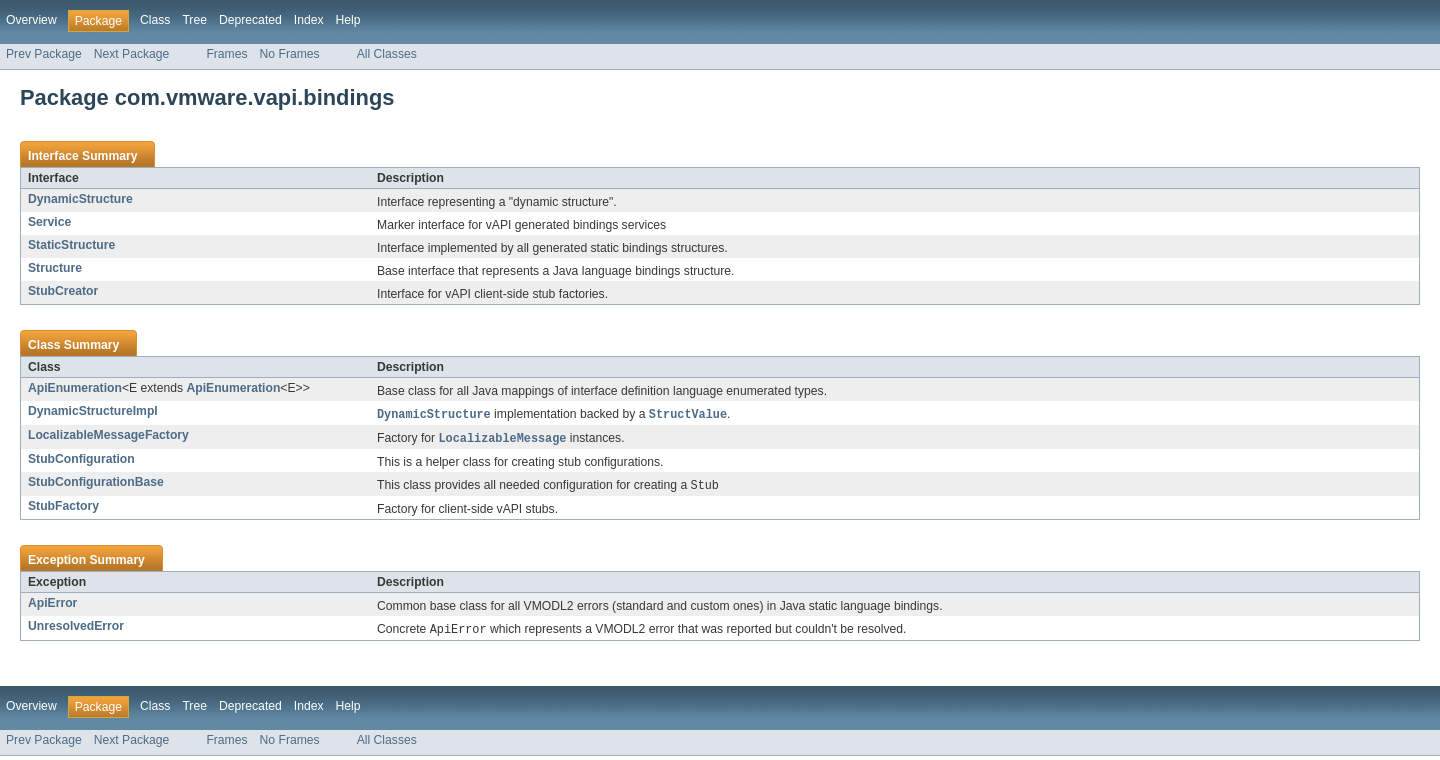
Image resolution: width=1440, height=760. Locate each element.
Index (309, 20)
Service (49, 222)
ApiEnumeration (75, 388)
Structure (55, 268)
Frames (226, 54)
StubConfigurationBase (96, 484)
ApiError (52, 606)
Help (348, 20)
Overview (31, 20)
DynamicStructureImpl (93, 411)
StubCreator (63, 291)
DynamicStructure (80, 199)
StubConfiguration (81, 461)
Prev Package (44, 54)
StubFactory (63, 509)
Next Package (132, 54)
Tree (194, 20)
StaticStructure (71, 245)
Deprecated (250, 20)
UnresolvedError (76, 629)
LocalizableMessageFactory (108, 436)
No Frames (290, 54)
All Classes (387, 54)
